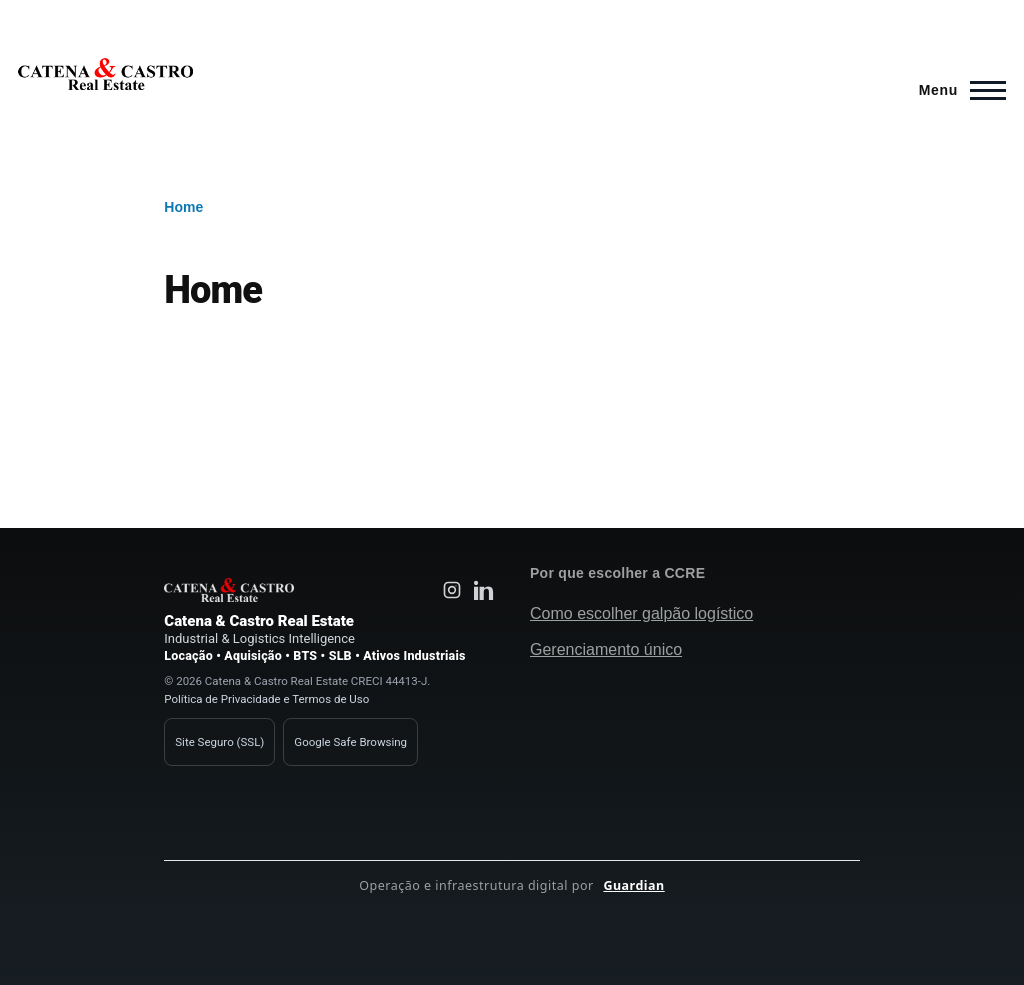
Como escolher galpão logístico (641, 613)
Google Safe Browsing (350, 742)
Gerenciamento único (606, 649)
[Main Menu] (956, 90)
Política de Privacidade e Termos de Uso (266, 699)
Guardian (633, 885)
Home (183, 207)
